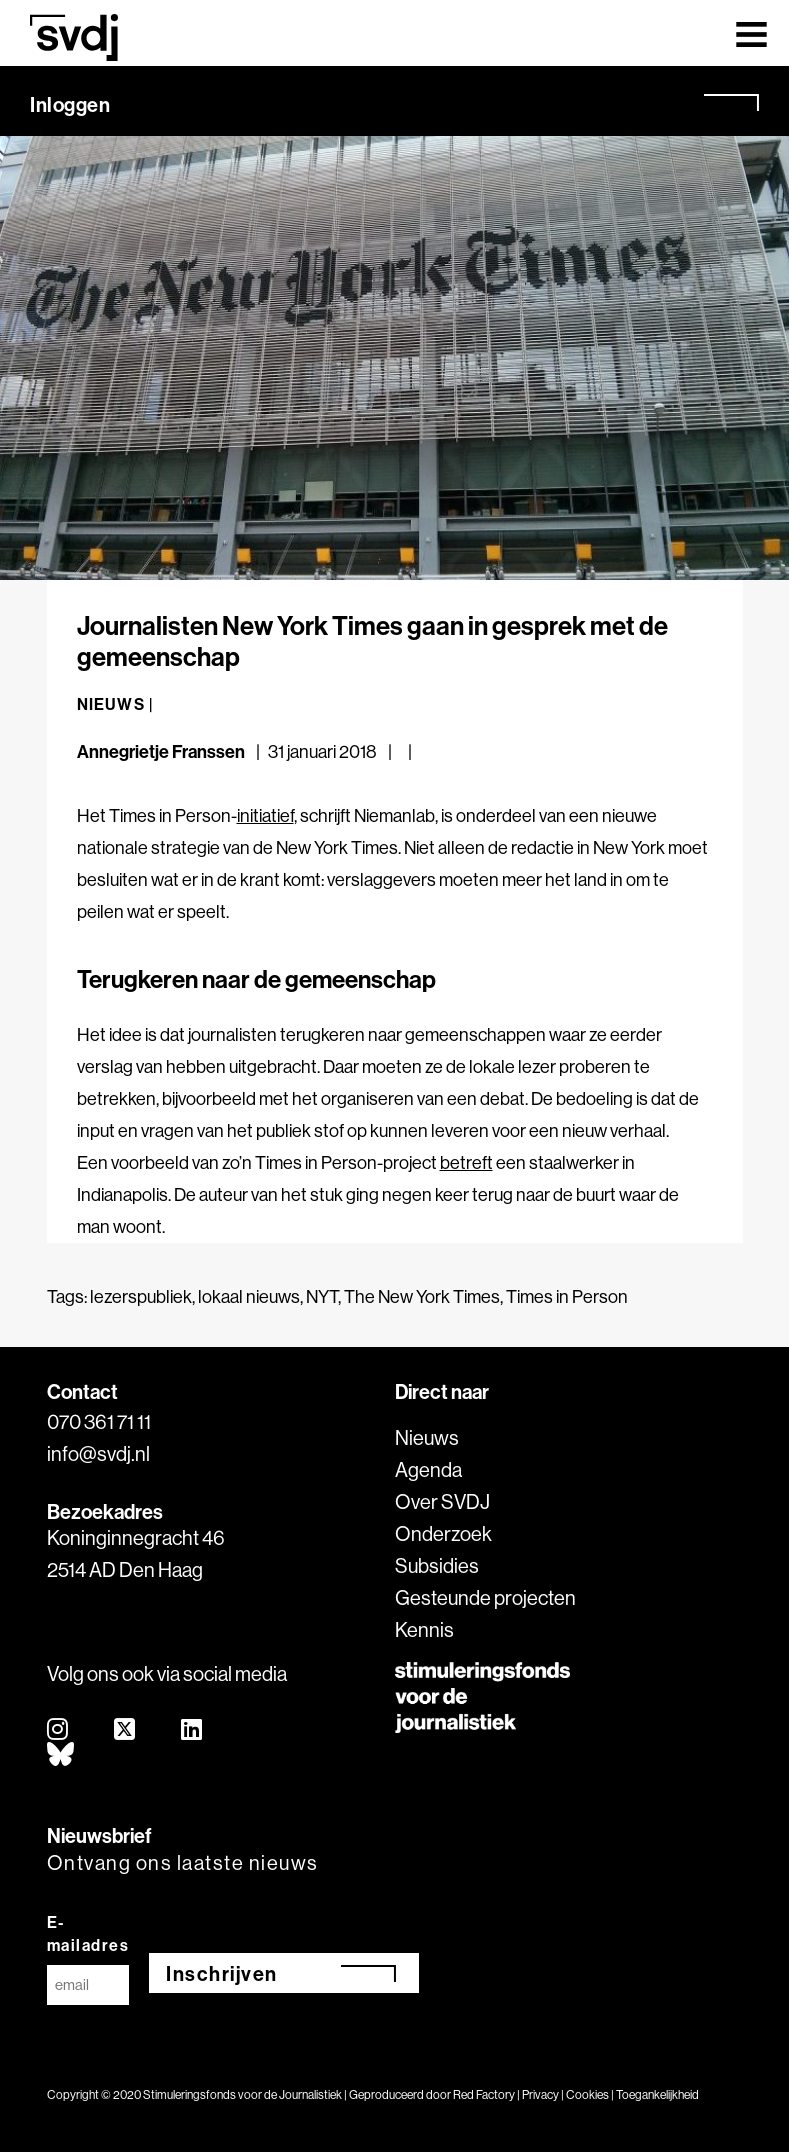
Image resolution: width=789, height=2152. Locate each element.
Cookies (587, 2094)
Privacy (540, 2094)
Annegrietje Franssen (161, 751)
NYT (322, 1296)
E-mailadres (88, 1933)
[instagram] (58, 1730)
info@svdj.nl (98, 1453)
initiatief (265, 815)
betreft (466, 1162)
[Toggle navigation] (751, 33)
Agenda (428, 1469)
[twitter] (125, 1730)
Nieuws (427, 1437)
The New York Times (422, 1296)
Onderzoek (443, 1533)
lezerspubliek (141, 1296)
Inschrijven (222, 1973)
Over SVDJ (442, 1501)
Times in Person (567, 1296)
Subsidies (437, 1565)
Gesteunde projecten (485, 1597)
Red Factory (484, 2094)
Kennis (424, 1629)
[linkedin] (192, 1730)
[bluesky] (61, 1755)
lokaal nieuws (249, 1296)
